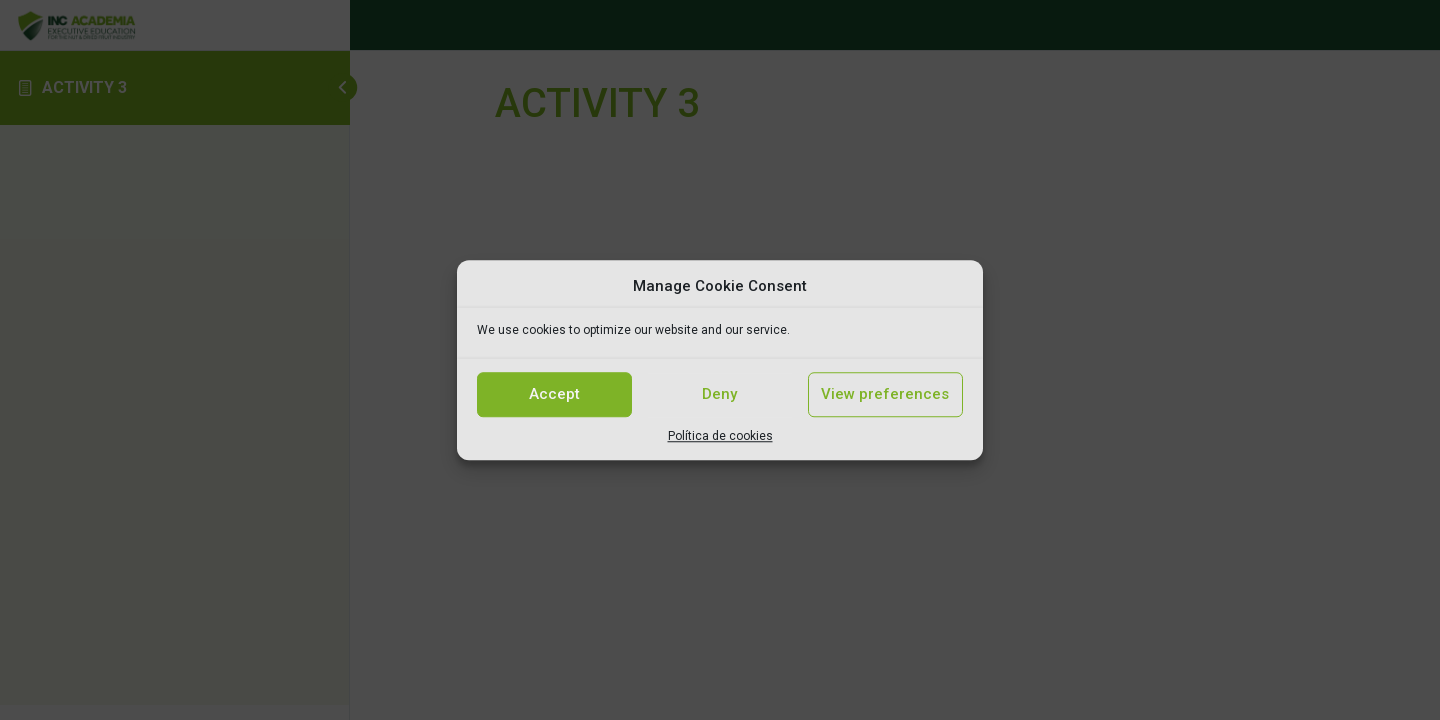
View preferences (885, 394)
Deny (719, 394)
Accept (554, 394)
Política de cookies (720, 436)
